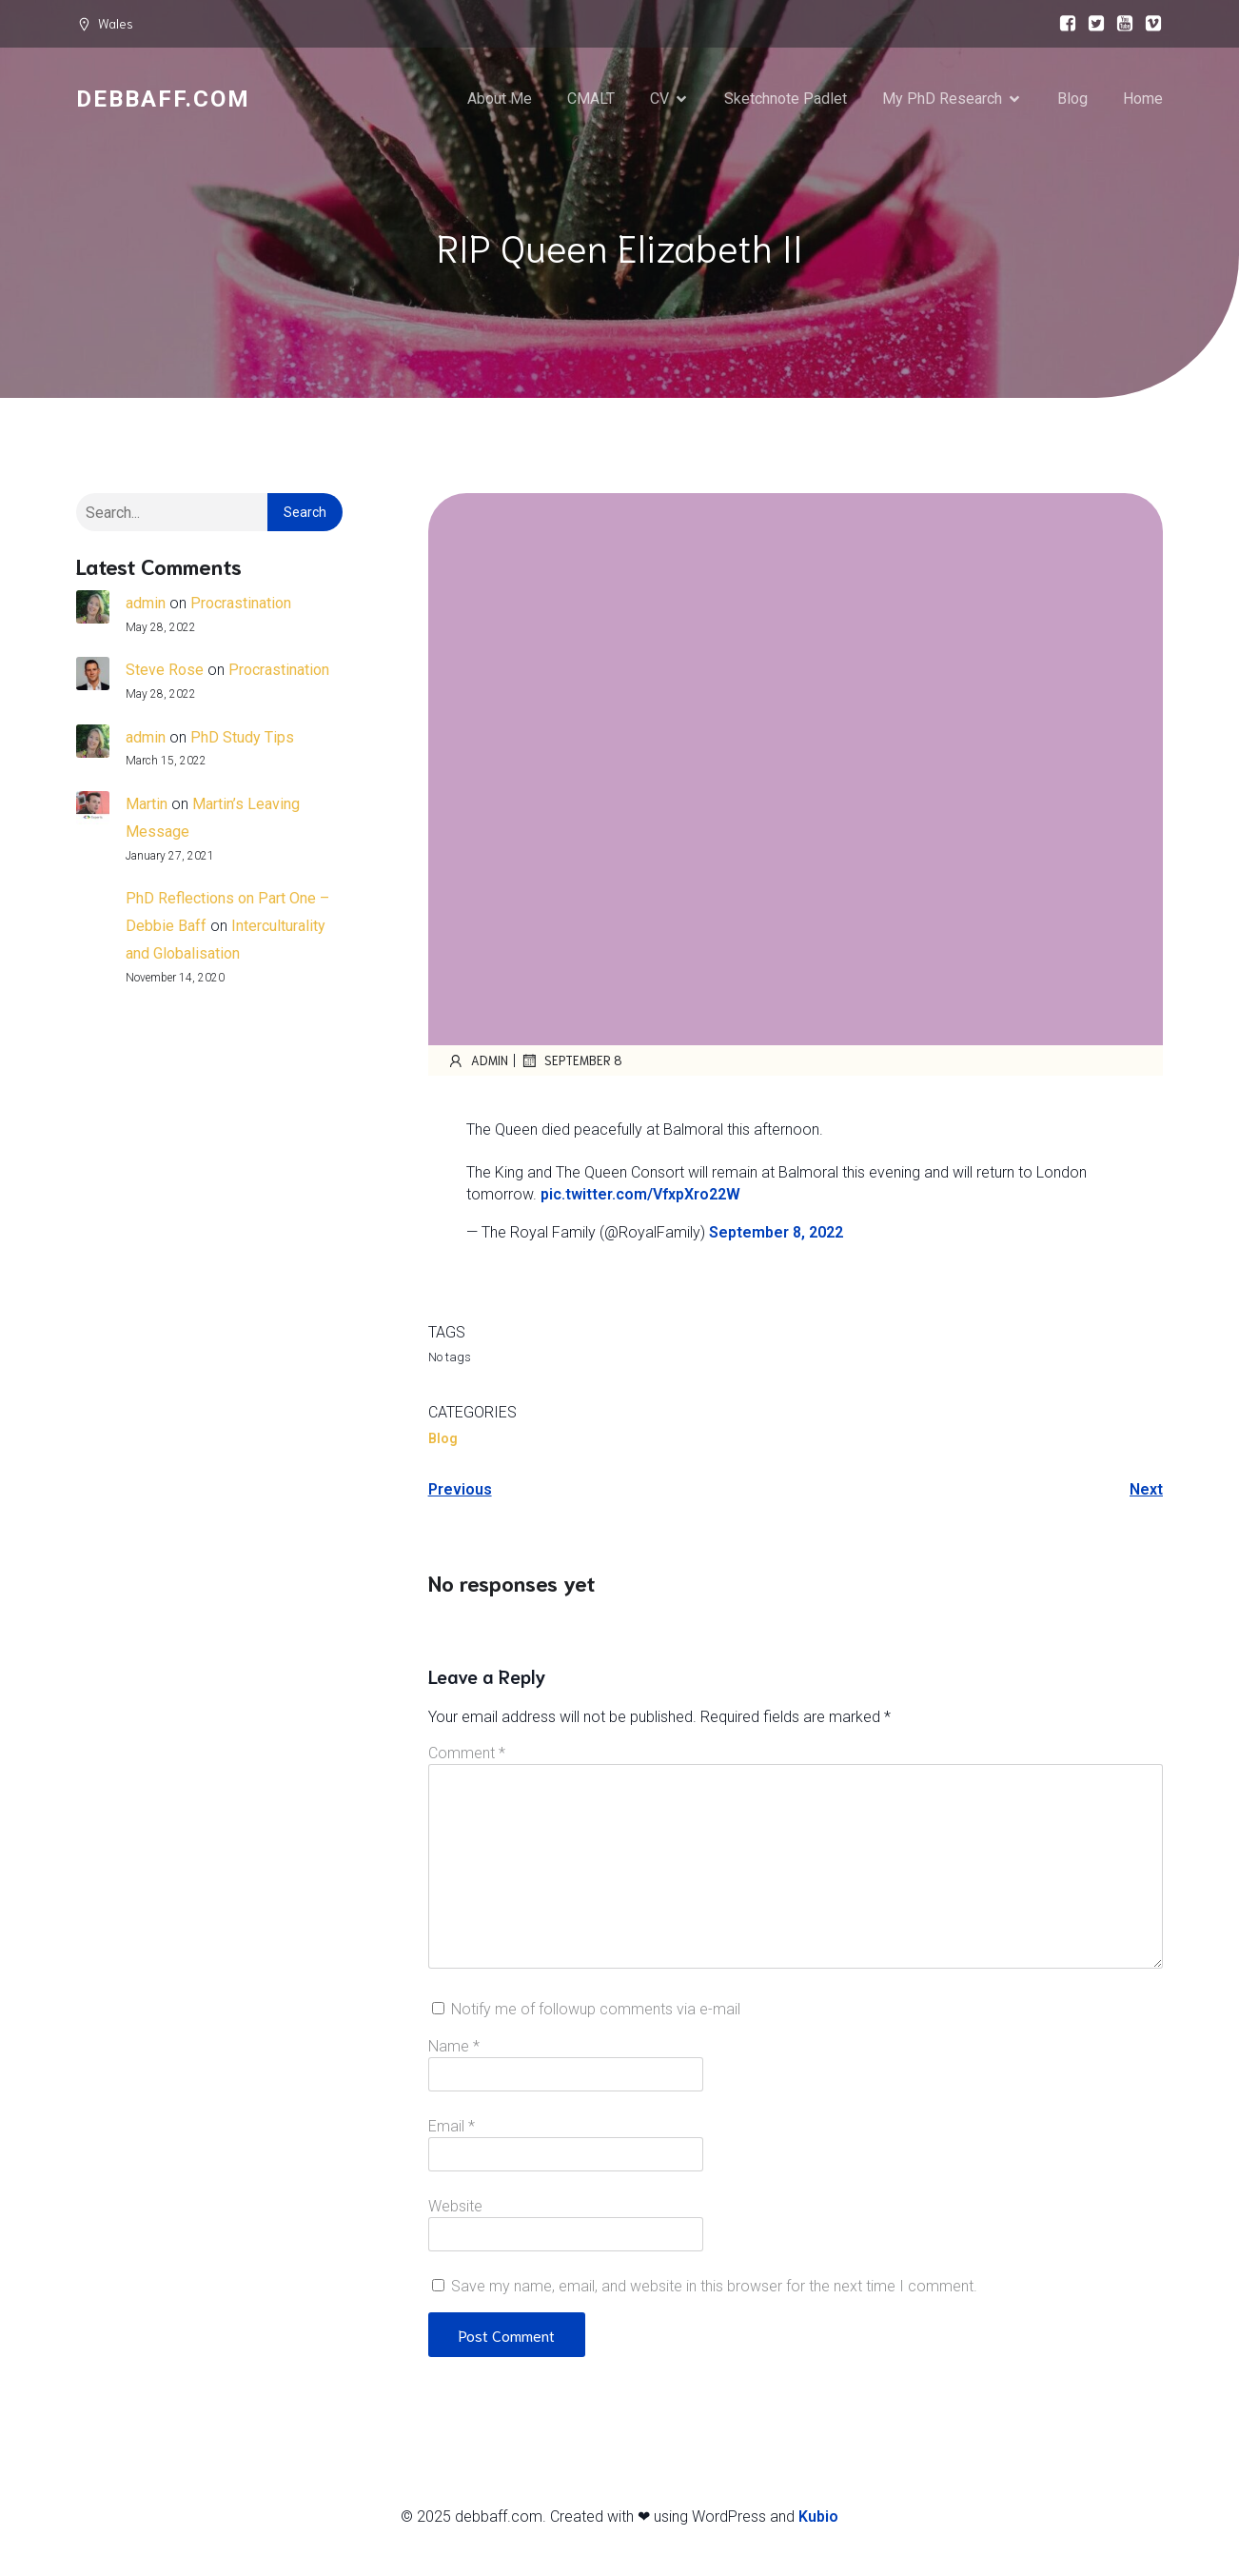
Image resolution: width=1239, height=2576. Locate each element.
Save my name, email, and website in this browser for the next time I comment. (714, 2288)
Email (451, 2128)
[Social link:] (1063, 24)
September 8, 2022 (776, 1234)
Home (1143, 99)
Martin (146, 806)
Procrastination (240, 605)
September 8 (571, 1062)
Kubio (818, 2518)
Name (454, 2048)
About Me (499, 99)
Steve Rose (165, 672)
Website (455, 2208)
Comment (466, 1755)
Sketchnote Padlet (785, 99)
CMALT (591, 99)
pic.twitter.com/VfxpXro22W (640, 1196)
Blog (1072, 99)
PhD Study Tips (242, 739)
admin (146, 605)
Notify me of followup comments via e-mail (595, 2011)
